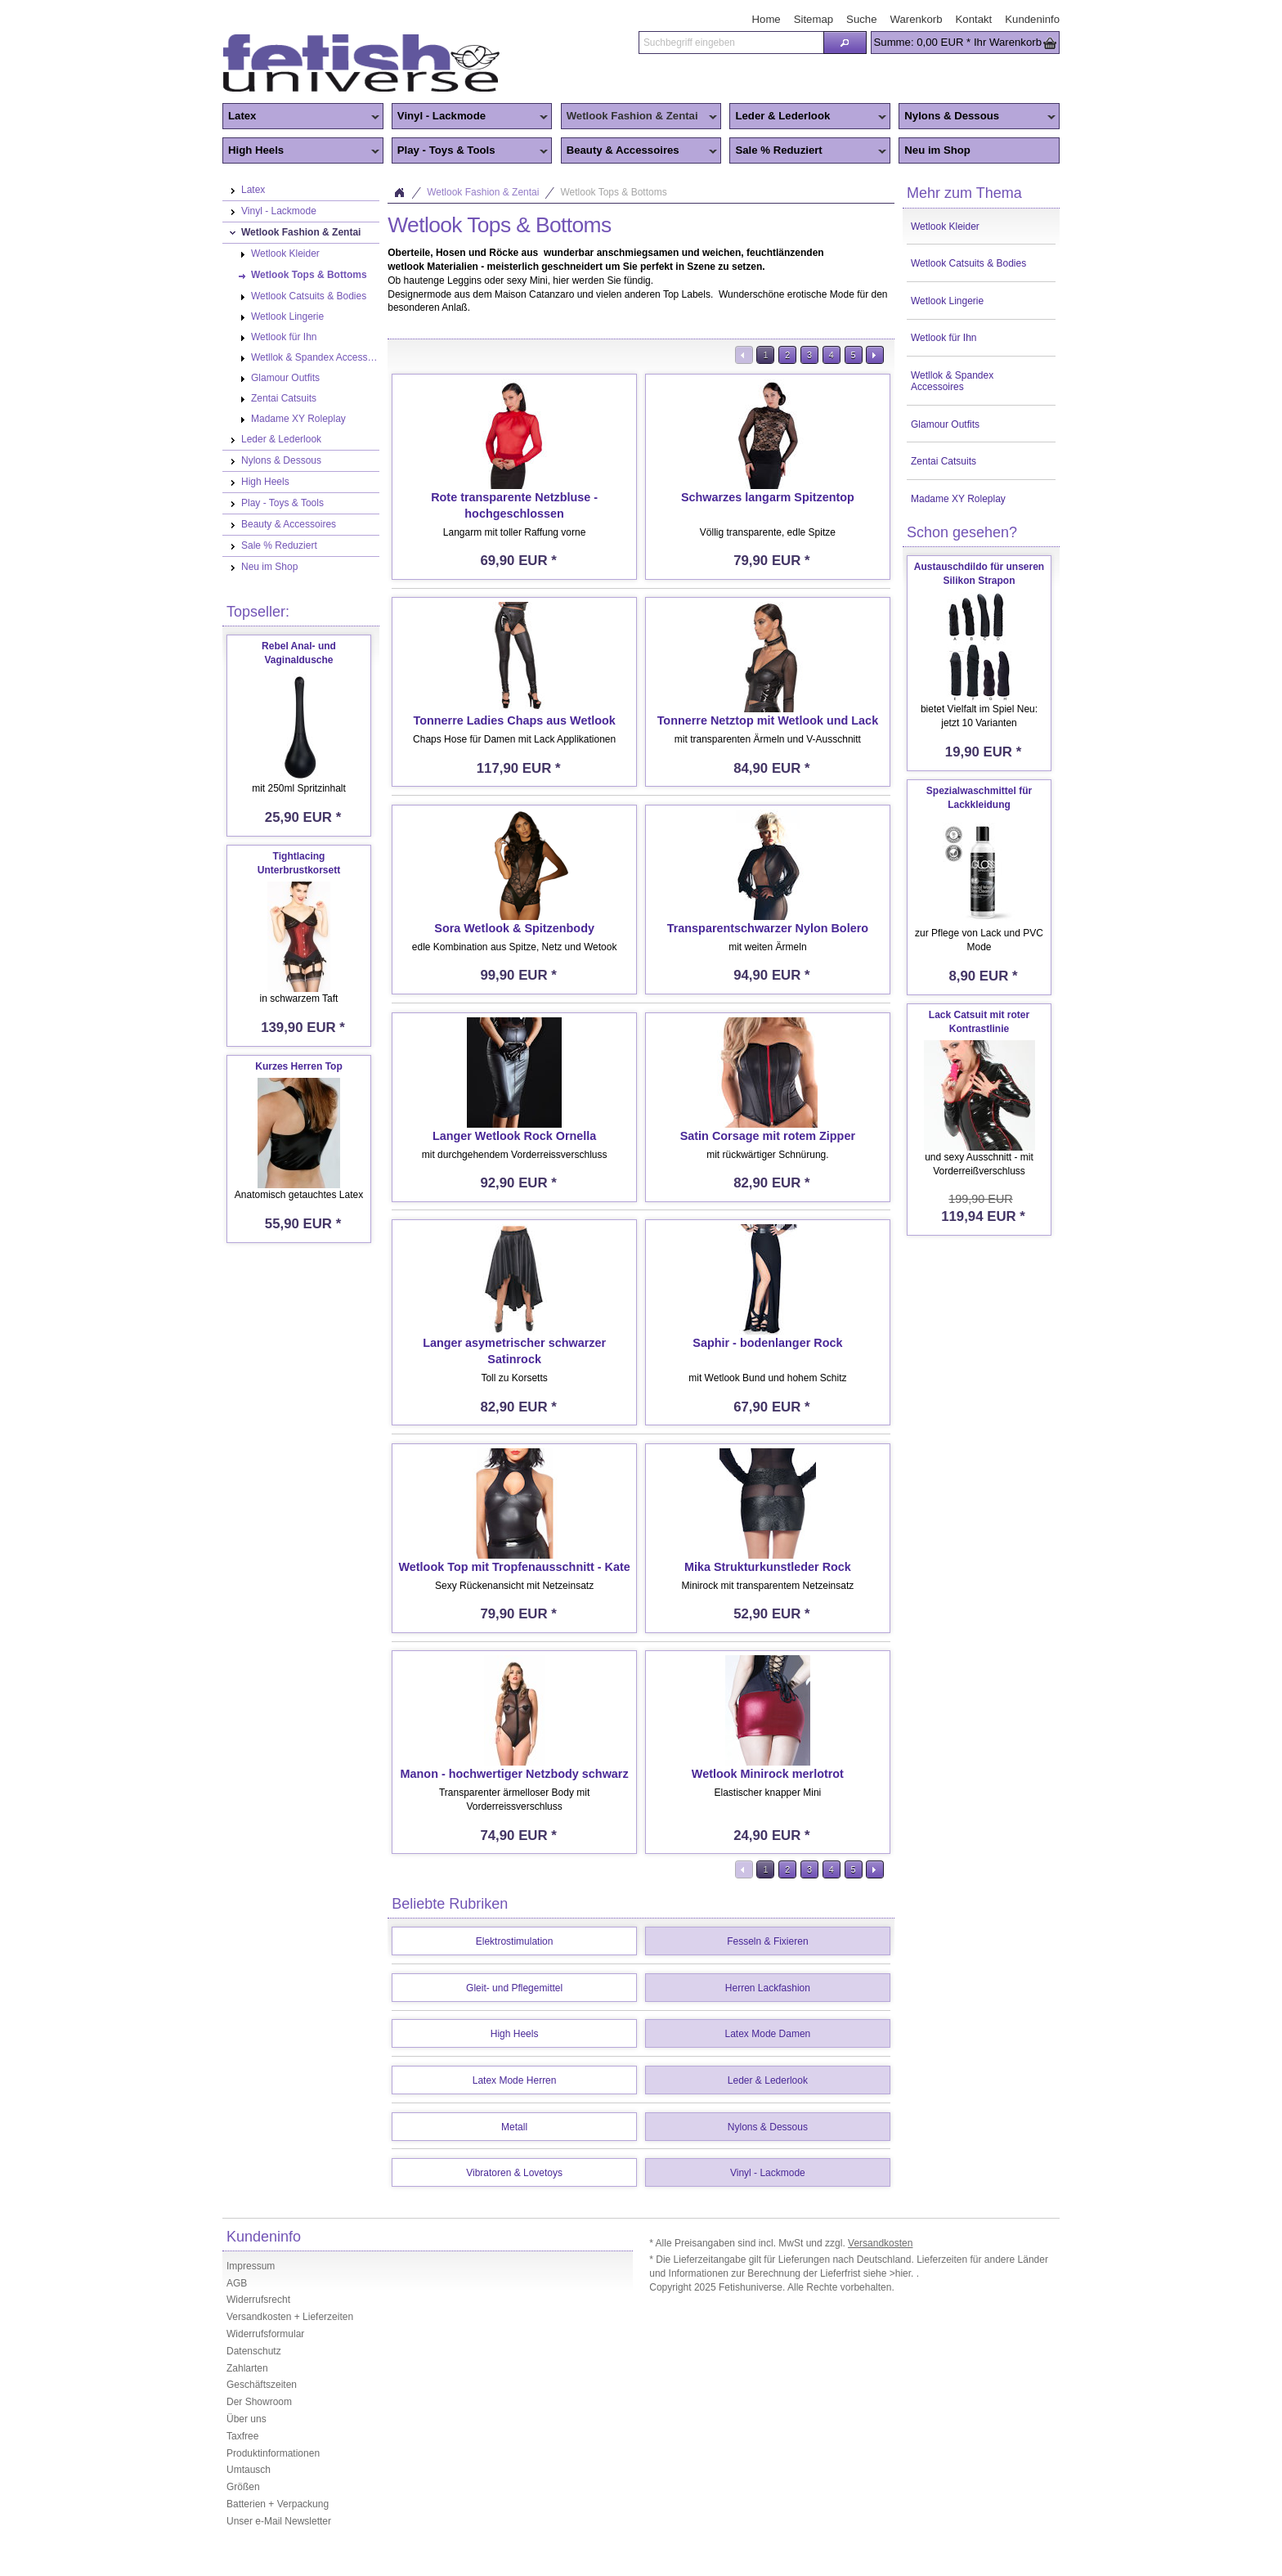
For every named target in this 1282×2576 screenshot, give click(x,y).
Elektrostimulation (515, 1941)
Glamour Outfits (945, 424)
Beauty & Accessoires (639, 151)
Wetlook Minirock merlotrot (768, 1773)
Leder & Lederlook (807, 117)
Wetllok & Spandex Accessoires (952, 381)
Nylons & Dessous (977, 117)
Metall (514, 2127)
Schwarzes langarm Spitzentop (767, 497)
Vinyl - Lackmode (470, 117)
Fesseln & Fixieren (767, 1941)
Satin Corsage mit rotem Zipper (767, 1135)
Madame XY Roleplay (958, 499)
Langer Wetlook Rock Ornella (514, 1135)
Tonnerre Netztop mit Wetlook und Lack (768, 720)
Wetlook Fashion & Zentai (639, 117)
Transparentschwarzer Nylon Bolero (767, 928)
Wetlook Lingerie (947, 301)
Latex (300, 117)
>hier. (903, 2273)
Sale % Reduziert (807, 151)
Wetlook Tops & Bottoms (613, 192)
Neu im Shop (937, 150)
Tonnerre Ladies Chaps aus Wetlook (514, 720)
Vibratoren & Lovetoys (514, 2173)
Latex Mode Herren (515, 2080)
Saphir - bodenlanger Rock (767, 1342)
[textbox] (731, 42)
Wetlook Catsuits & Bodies (968, 263)
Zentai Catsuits (943, 461)
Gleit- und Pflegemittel (514, 1988)
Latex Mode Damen (768, 2034)
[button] (844, 42)
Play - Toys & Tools (470, 151)
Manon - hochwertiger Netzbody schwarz (515, 1773)
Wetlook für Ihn (943, 337)
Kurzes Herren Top (298, 1066)
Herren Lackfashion (767, 1988)
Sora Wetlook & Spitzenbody (514, 928)
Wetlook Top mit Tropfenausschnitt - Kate (514, 1566)
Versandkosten (880, 2243)
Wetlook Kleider (945, 226)
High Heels (300, 151)
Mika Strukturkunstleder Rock (767, 1566)
